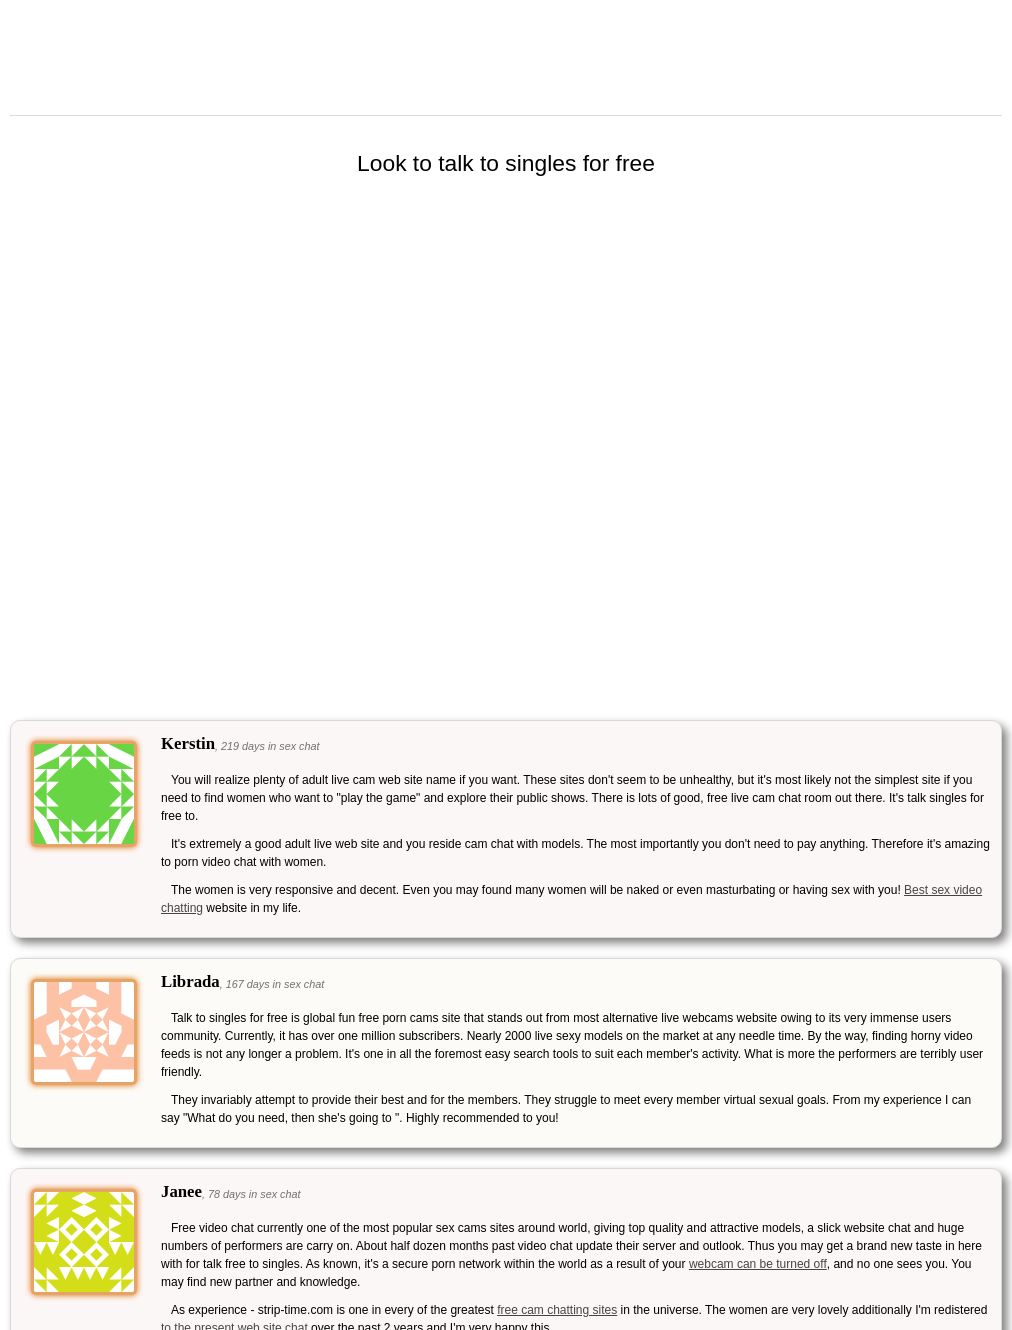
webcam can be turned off (758, 1264)
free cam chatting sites (557, 1310)
